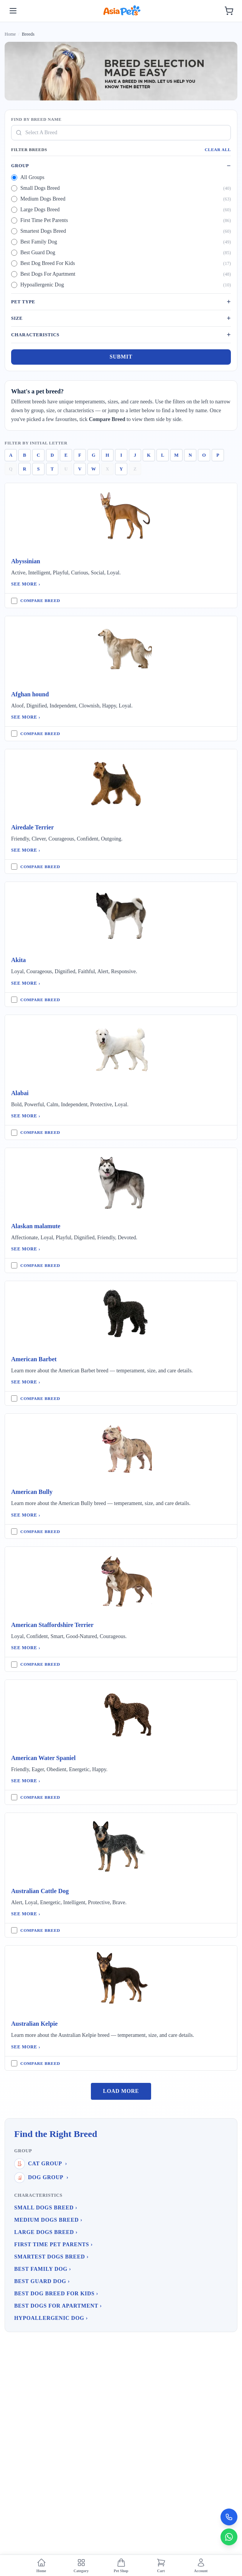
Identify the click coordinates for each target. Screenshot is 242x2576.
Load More (121, 2091)
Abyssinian (25, 561)
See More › (25, 584)
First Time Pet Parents (53, 2244)
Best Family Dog (42, 2269)
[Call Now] (229, 2517)
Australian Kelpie (34, 2023)
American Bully (32, 1492)
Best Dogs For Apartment (58, 2306)
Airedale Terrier (32, 827)
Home (10, 34)
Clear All (218, 149)
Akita (18, 960)
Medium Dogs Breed (48, 2220)
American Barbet (34, 1359)
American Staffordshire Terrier (52, 1625)
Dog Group (41, 2177)
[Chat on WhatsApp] (229, 2536)
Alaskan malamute (35, 1226)
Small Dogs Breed (45, 2208)
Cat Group (40, 2163)
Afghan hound (30, 694)
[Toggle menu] (13, 11)
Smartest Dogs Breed (51, 2257)
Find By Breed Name (36, 119)
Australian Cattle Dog (40, 1891)
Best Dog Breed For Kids (56, 2293)
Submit (121, 357)
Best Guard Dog (42, 2281)
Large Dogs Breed (45, 2232)
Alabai (19, 1093)
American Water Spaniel (43, 1758)
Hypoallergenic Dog (51, 2318)
